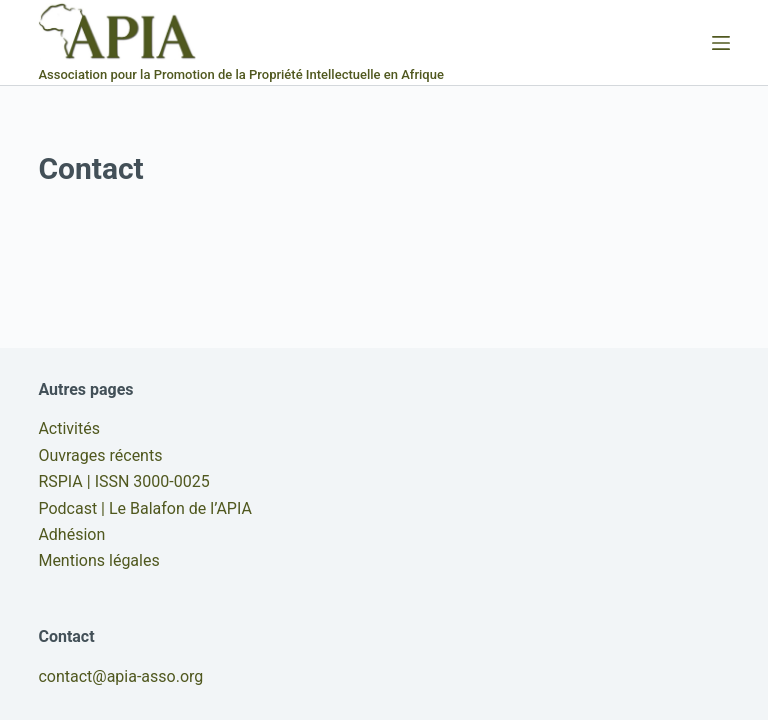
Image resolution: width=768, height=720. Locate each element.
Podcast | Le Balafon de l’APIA (144, 508)
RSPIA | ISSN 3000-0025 (123, 481)
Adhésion (71, 534)
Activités (69, 428)
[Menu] (721, 43)
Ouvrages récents (100, 455)
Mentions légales (98, 560)
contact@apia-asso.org (120, 676)
